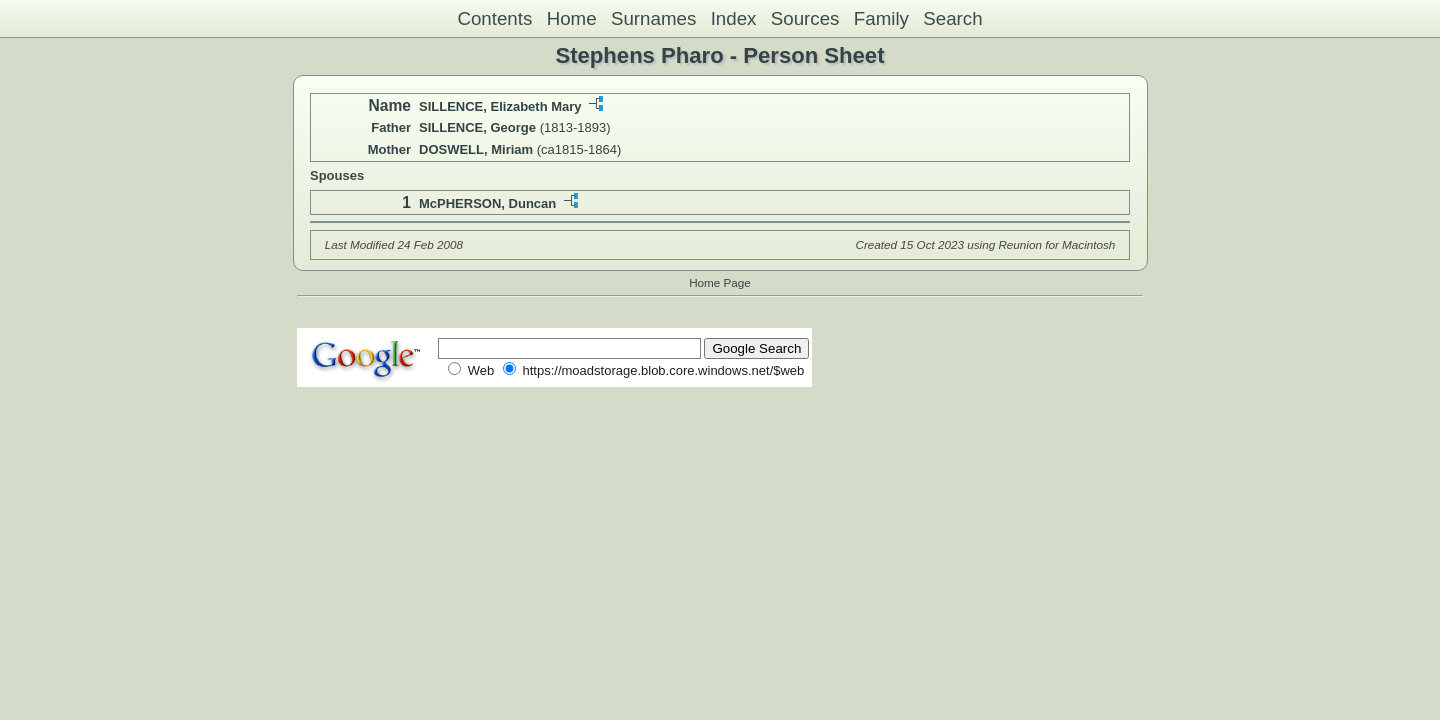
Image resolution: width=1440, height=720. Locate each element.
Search (952, 18)
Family (881, 18)
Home (572, 18)
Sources (805, 18)
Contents (494, 18)
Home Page (720, 282)
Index (734, 18)
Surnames (653, 18)
